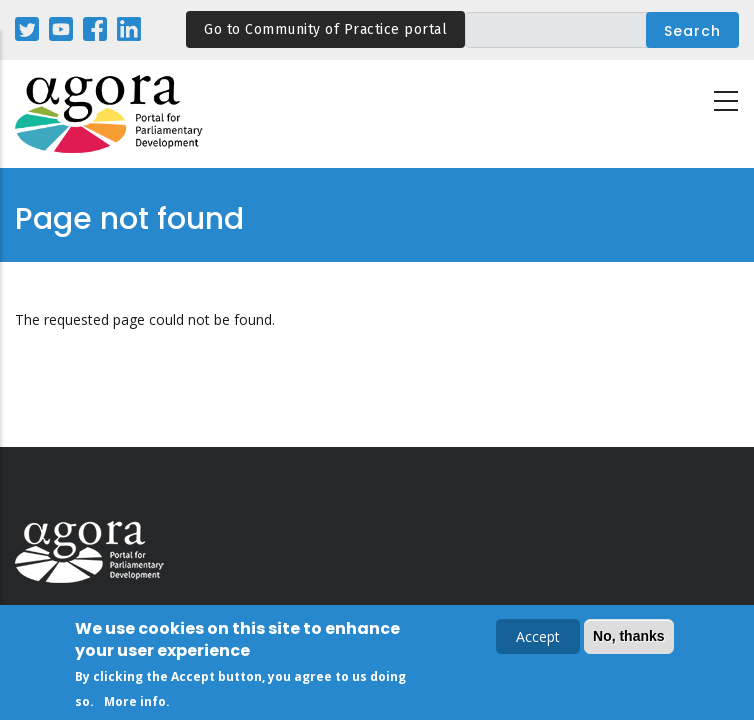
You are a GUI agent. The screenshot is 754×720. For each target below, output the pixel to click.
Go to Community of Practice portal (325, 29)
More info (135, 702)
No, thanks (629, 637)
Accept (538, 637)
